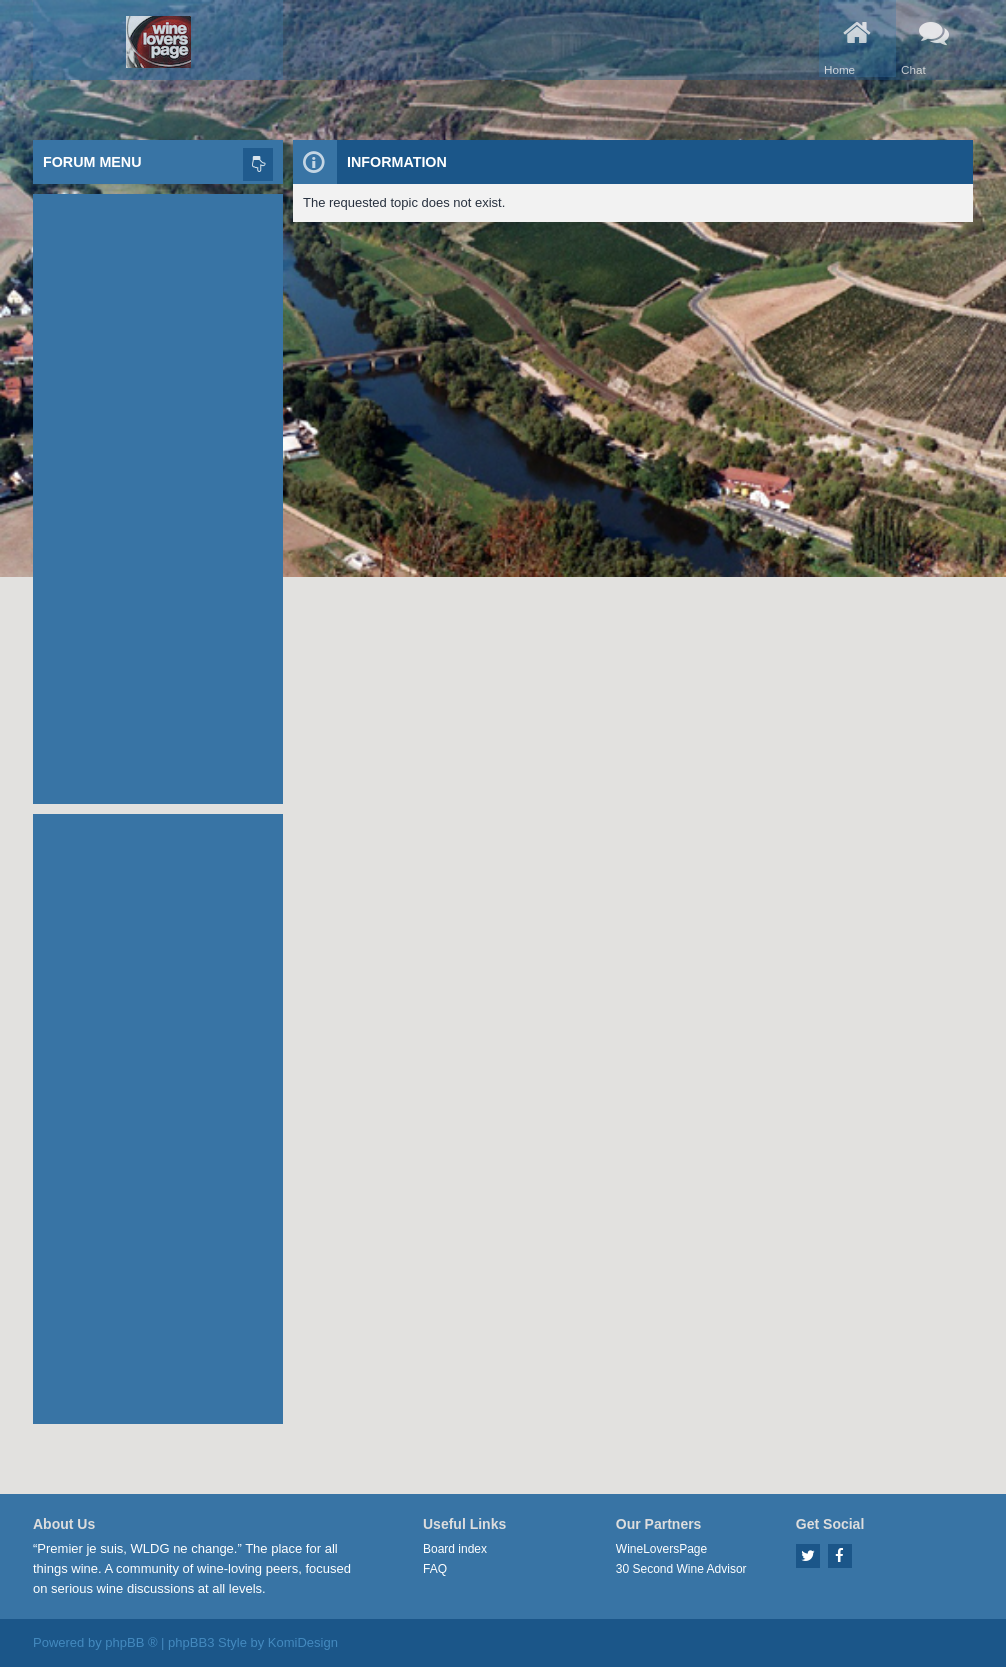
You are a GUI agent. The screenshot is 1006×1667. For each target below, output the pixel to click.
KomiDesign (303, 1642)
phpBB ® (131, 1642)
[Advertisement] (158, 494)
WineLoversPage (661, 1549)
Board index (455, 1549)
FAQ (435, 1569)
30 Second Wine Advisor (681, 1569)
